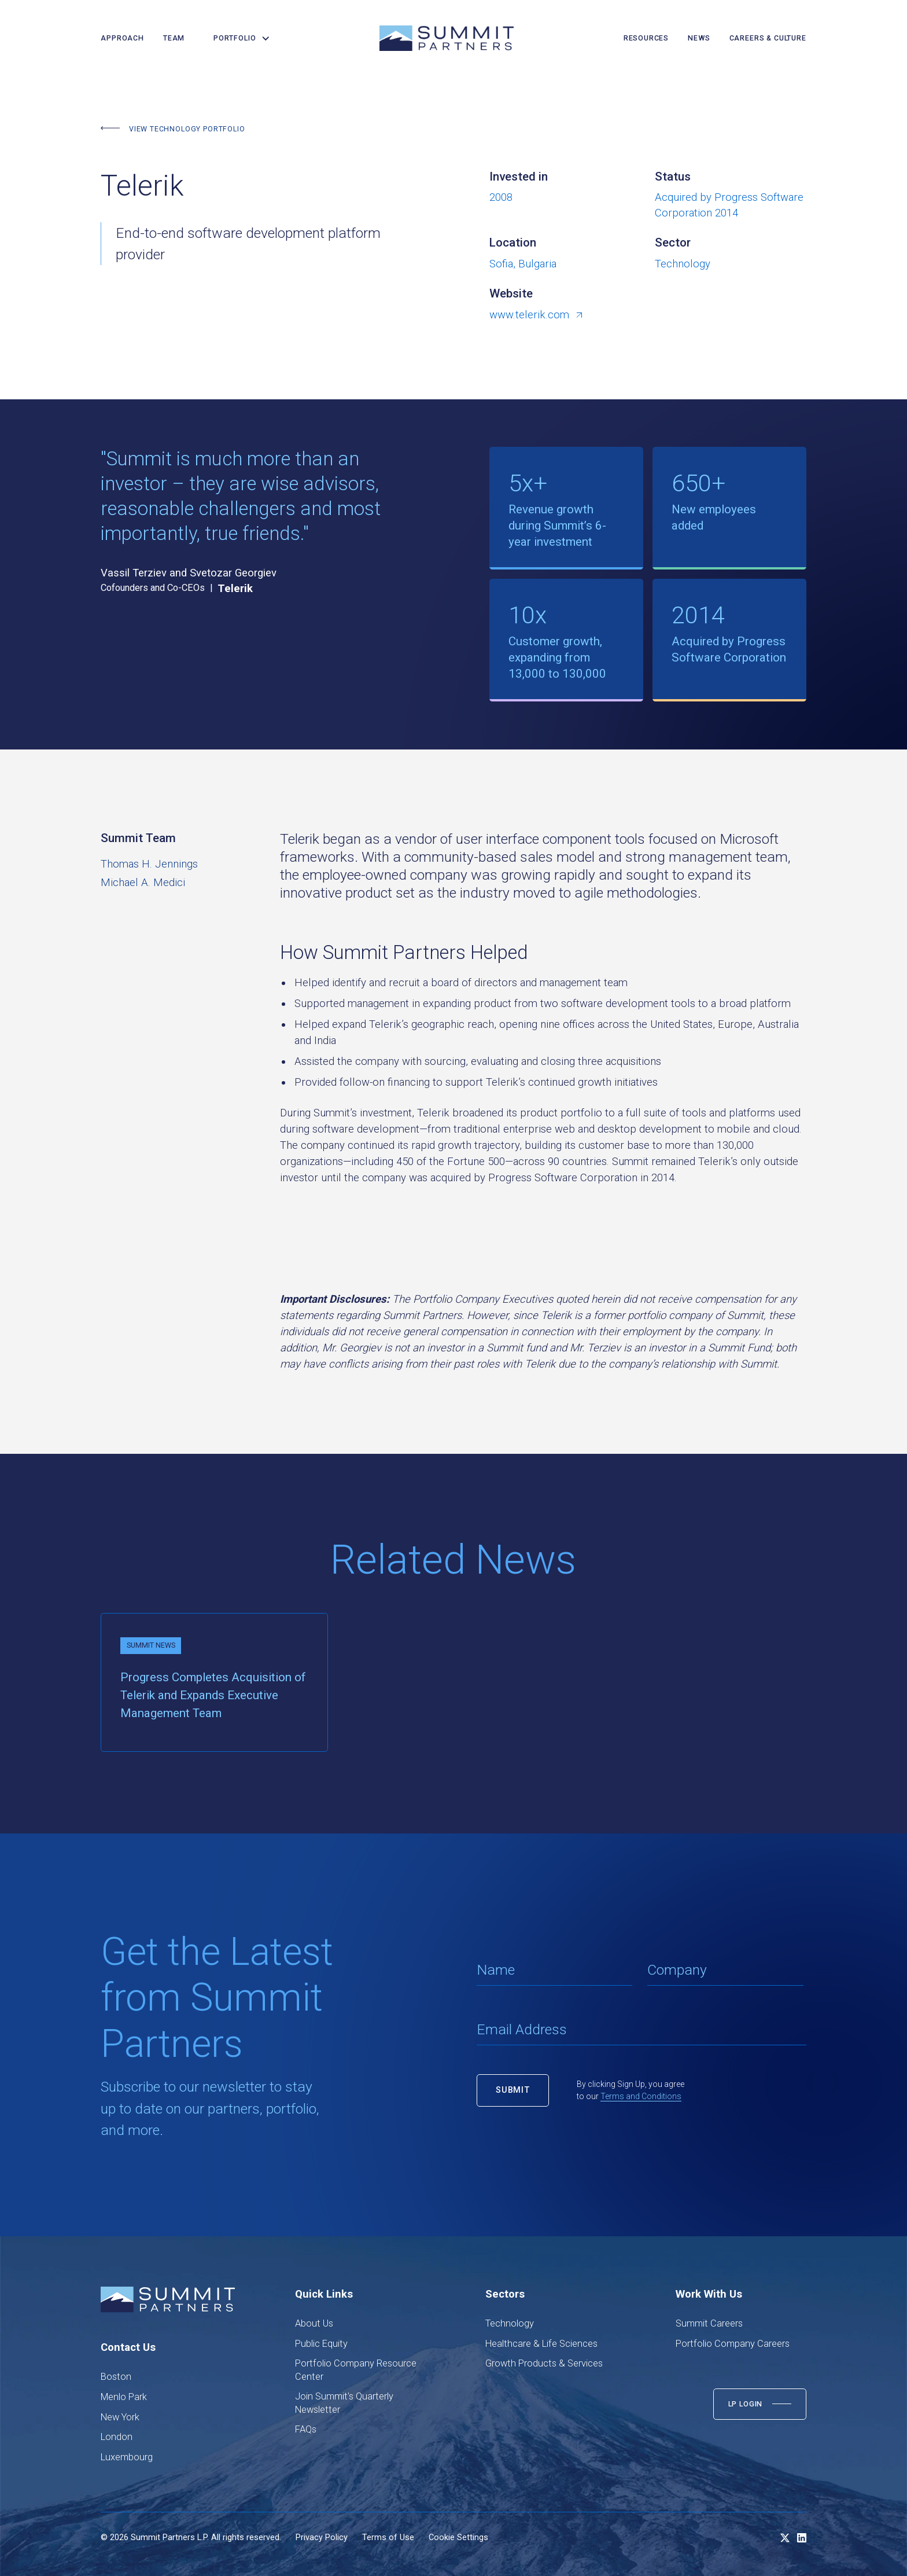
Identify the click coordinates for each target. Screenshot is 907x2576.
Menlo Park (124, 2396)
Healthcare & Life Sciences (541, 2343)
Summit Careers (709, 2323)
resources (646, 38)
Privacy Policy (322, 2537)
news (699, 38)
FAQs (305, 2429)
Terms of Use (388, 2537)
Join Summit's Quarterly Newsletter (344, 2403)
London (116, 2436)
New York (120, 2417)
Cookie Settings (458, 2537)
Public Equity (321, 2343)
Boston (116, 2376)
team (174, 38)
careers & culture (767, 38)
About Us (314, 2323)
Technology (509, 2323)
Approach (122, 38)
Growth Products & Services (544, 2363)
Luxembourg (127, 2457)
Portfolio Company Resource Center (355, 2370)
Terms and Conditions (640, 2096)
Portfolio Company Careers (733, 2343)
